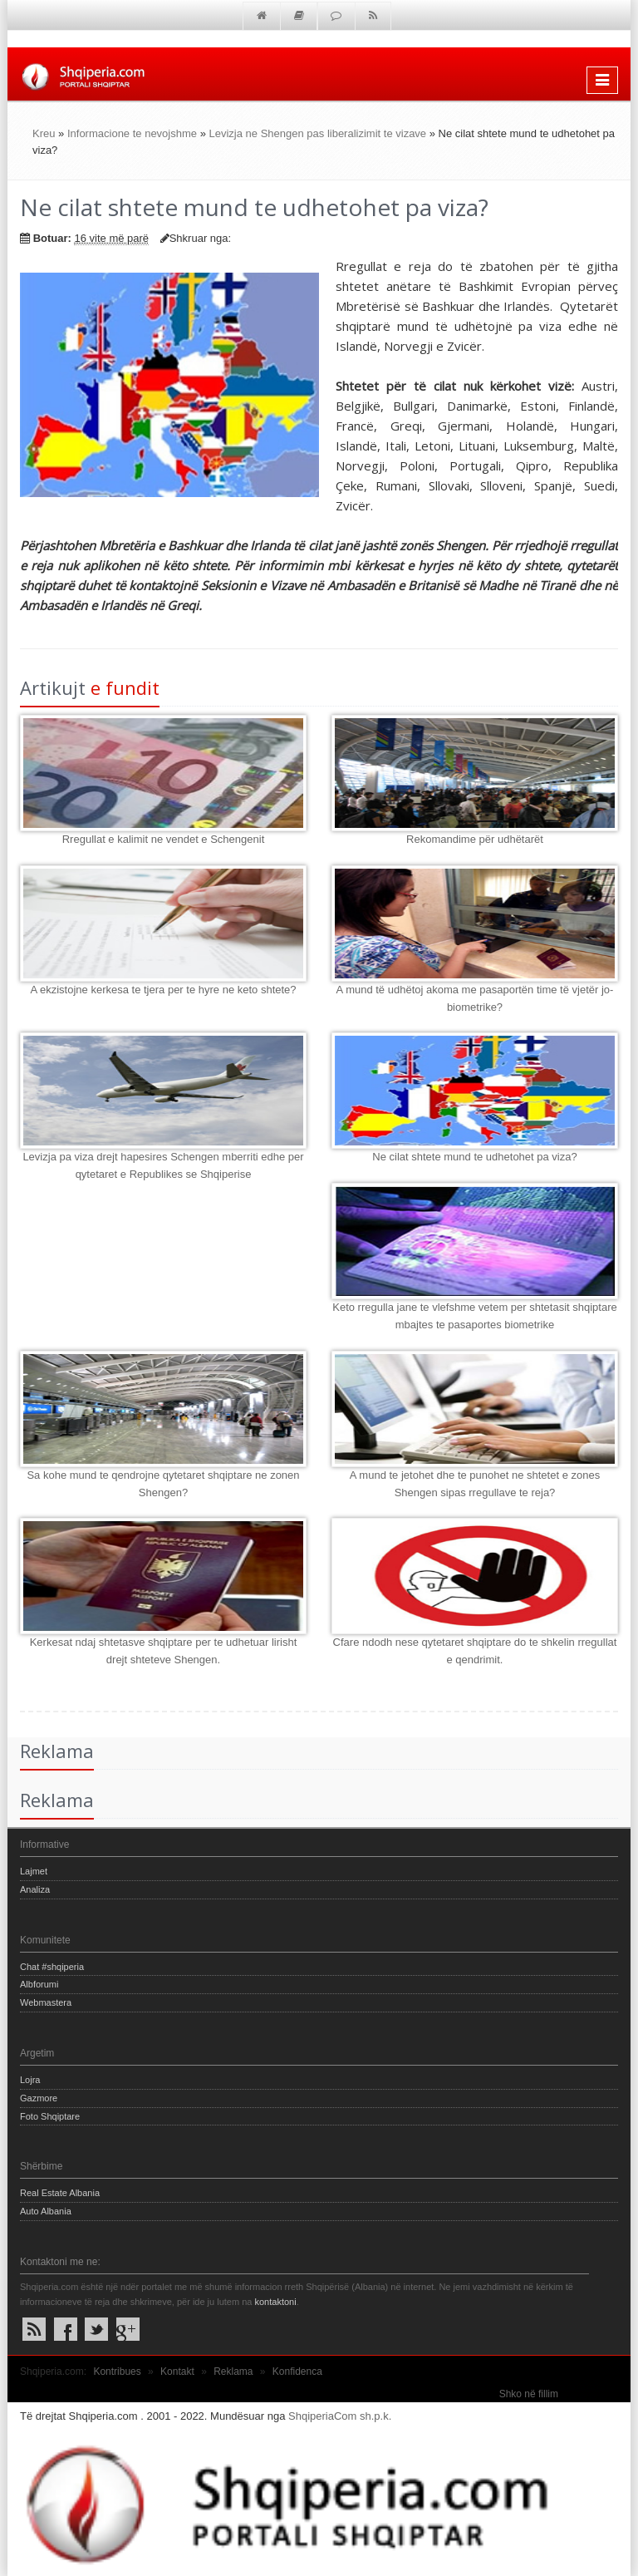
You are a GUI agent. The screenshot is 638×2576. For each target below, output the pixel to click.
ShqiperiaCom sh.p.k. (339, 2416)
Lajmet (33, 1871)
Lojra (30, 2080)
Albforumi (39, 1984)
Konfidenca (297, 2371)
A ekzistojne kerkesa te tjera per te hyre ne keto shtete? (163, 989)
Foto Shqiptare (50, 2116)
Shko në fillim (528, 2394)
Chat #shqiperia (52, 1967)
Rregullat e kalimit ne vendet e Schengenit (163, 839)
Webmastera (45, 2002)
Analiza (35, 1889)
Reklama (233, 2371)
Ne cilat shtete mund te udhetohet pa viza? (474, 1156)
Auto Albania (45, 2211)
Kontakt (177, 2371)
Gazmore (38, 2098)
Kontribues (116, 2371)
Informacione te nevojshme (132, 133)
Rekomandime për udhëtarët (474, 839)
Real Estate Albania (60, 2193)
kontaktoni (275, 2302)
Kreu (43, 133)
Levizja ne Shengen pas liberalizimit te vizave (318, 133)
